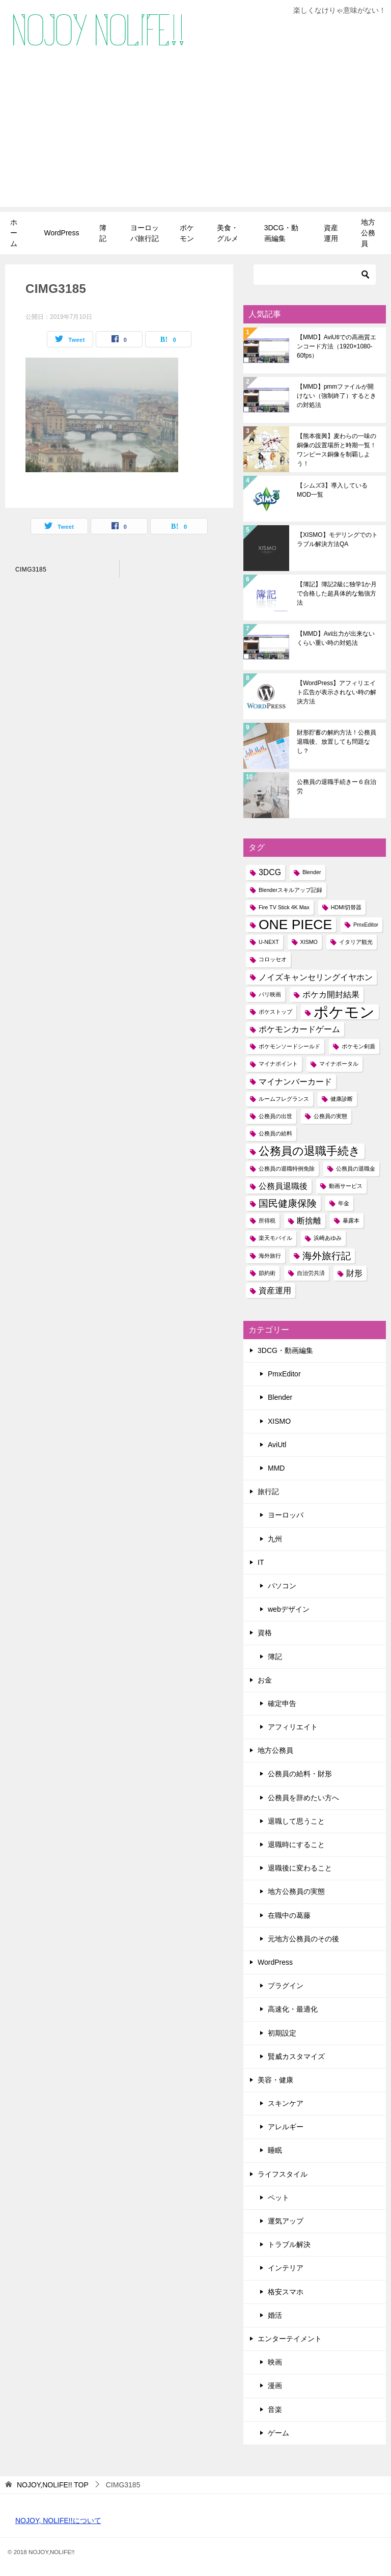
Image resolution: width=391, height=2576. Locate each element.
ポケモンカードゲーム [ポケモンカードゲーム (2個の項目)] (299, 1029)
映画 (275, 2362)
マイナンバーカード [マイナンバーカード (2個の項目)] (295, 1081)
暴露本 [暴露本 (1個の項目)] (351, 1220)
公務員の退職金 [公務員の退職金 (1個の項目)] (355, 1168)
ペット (278, 2197)
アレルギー (285, 2127)
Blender (280, 1397)
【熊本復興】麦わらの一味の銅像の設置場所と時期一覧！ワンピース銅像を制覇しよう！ (336, 449)
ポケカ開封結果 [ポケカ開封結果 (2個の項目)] (330, 994)
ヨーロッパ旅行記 (144, 233)
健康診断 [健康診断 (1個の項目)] (341, 1099)
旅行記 (268, 1491)
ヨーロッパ (285, 1515)
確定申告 (282, 1703)
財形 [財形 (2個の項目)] (354, 1273)
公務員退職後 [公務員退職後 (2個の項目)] (283, 1186)
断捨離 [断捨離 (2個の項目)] (309, 1220)
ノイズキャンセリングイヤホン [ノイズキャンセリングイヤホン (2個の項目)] (316, 977)
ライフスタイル (283, 2174)
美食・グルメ (227, 233)
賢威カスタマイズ (296, 2056)
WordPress (61, 233)
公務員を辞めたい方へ (303, 1798)
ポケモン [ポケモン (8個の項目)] (344, 1012)
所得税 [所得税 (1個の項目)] (267, 1220)
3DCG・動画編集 (281, 233)
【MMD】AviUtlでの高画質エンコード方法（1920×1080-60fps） (336, 346)
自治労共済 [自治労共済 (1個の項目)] (311, 1273)
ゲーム (278, 2433)
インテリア (285, 2268)
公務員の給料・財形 (300, 1774)
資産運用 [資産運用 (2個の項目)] (275, 1290)
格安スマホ (285, 2292)
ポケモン (187, 233)
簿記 (102, 233)
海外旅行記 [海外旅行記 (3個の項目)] (326, 1256)
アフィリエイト (293, 1727)
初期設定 (282, 2033)
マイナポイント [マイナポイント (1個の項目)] (278, 1064)
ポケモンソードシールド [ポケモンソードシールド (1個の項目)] (289, 1046)
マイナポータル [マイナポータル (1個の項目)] (338, 1064)
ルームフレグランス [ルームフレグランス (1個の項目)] (284, 1099)
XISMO (279, 1421)
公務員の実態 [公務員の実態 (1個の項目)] (330, 1116)
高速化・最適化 (293, 2009)
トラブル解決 (289, 2244)
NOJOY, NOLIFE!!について (58, 2520)
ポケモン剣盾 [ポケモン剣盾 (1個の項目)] (358, 1046)
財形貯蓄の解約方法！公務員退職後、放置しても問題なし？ (336, 741)
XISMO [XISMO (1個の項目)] (309, 942)
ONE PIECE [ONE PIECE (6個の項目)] (295, 924)
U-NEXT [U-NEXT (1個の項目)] (269, 942)
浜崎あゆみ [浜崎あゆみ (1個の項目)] (328, 1238)
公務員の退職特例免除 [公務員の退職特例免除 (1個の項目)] (287, 1168)
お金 (265, 1680)
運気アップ (285, 2221)
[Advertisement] (195, 135)
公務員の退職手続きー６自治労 (336, 786)
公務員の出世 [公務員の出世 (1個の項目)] (275, 1116)
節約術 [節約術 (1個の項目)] (267, 1273)
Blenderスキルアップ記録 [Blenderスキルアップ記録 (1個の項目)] (290, 890)
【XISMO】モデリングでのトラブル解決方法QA (337, 539)
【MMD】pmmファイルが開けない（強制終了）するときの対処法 (336, 396)
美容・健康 (275, 2080)
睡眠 (275, 2150)
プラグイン (285, 1986)
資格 (265, 1633)
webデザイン (289, 1609)
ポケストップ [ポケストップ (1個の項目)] (275, 1012)
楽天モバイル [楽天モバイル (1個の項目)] (275, 1238)
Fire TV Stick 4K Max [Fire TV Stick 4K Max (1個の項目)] (284, 907)
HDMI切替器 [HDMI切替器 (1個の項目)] (346, 907)
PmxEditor (284, 1374)
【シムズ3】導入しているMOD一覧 (332, 490)
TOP (53, 2485)
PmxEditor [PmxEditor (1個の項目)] (365, 924)
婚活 (275, 2315)
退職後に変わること (300, 1868)
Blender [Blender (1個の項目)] (311, 872)
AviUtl (277, 1445)
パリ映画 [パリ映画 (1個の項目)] (270, 994)
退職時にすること (296, 1844)
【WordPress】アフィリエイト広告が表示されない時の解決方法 (336, 692)
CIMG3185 (30, 569)
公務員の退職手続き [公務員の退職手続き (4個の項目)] (309, 1151)
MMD (276, 1468)
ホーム (13, 233)
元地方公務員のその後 (303, 1939)
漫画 (275, 2385)
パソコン (282, 1586)
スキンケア (285, 2103)
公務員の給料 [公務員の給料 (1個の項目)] (275, 1133)
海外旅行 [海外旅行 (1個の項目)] (270, 1256)
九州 (275, 1539)
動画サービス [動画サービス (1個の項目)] (345, 1186)
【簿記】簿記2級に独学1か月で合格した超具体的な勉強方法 (337, 593)
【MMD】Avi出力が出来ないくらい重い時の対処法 (336, 638)
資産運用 (331, 233)
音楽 (275, 2409)
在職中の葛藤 (289, 1915)
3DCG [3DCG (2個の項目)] (270, 872)
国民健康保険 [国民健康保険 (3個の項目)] (288, 1203)
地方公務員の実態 (296, 1891)
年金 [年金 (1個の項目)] (343, 1203)
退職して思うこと (296, 1821)
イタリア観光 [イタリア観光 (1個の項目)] (356, 942)
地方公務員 (368, 233)
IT (261, 1562)
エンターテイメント (290, 2339)
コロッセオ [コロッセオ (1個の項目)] (273, 959)
